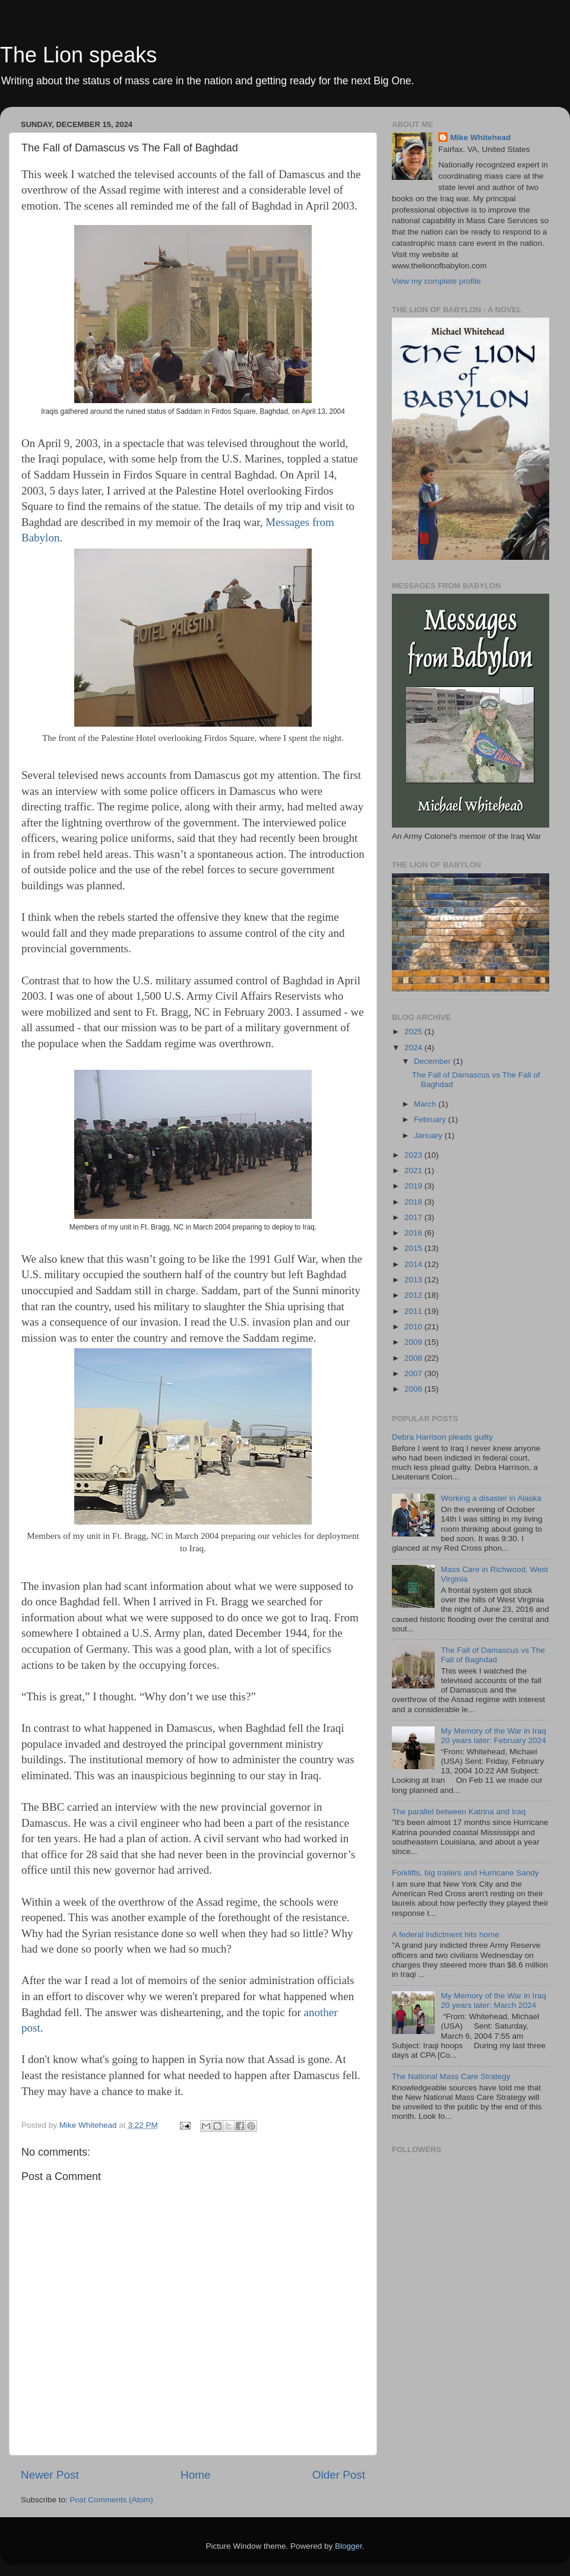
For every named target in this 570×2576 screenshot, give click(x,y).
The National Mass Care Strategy (451, 2076)
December (433, 1061)
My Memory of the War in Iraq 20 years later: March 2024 (493, 2000)
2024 (414, 1047)
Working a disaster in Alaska (491, 1498)
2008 (414, 1358)
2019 (414, 1185)
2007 (414, 1373)
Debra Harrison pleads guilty (442, 1437)
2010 (414, 1326)
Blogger (348, 2546)
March (426, 1104)
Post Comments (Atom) (111, 2499)
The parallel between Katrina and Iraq (458, 1811)
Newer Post (50, 2475)
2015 (414, 1248)
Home (195, 2475)
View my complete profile (436, 281)
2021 (414, 1170)
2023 (414, 1155)
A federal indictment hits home (445, 1934)
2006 (414, 1388)
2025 (414, 1031)
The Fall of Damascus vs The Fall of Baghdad (492, 1655)
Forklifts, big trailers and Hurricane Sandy (465, 1872)
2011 (414, 1311)
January (429, 1135)
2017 (414, 1217)
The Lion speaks (78, 55)
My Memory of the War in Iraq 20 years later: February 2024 (493, 1735)
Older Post (338, 2475)
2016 (414, 1232)
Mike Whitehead (480, 137)
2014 (414, 1264)
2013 (414, 1279)
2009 (414, 1342)
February (431, 1119)
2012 (414, 1295)
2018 (414, 1201)
